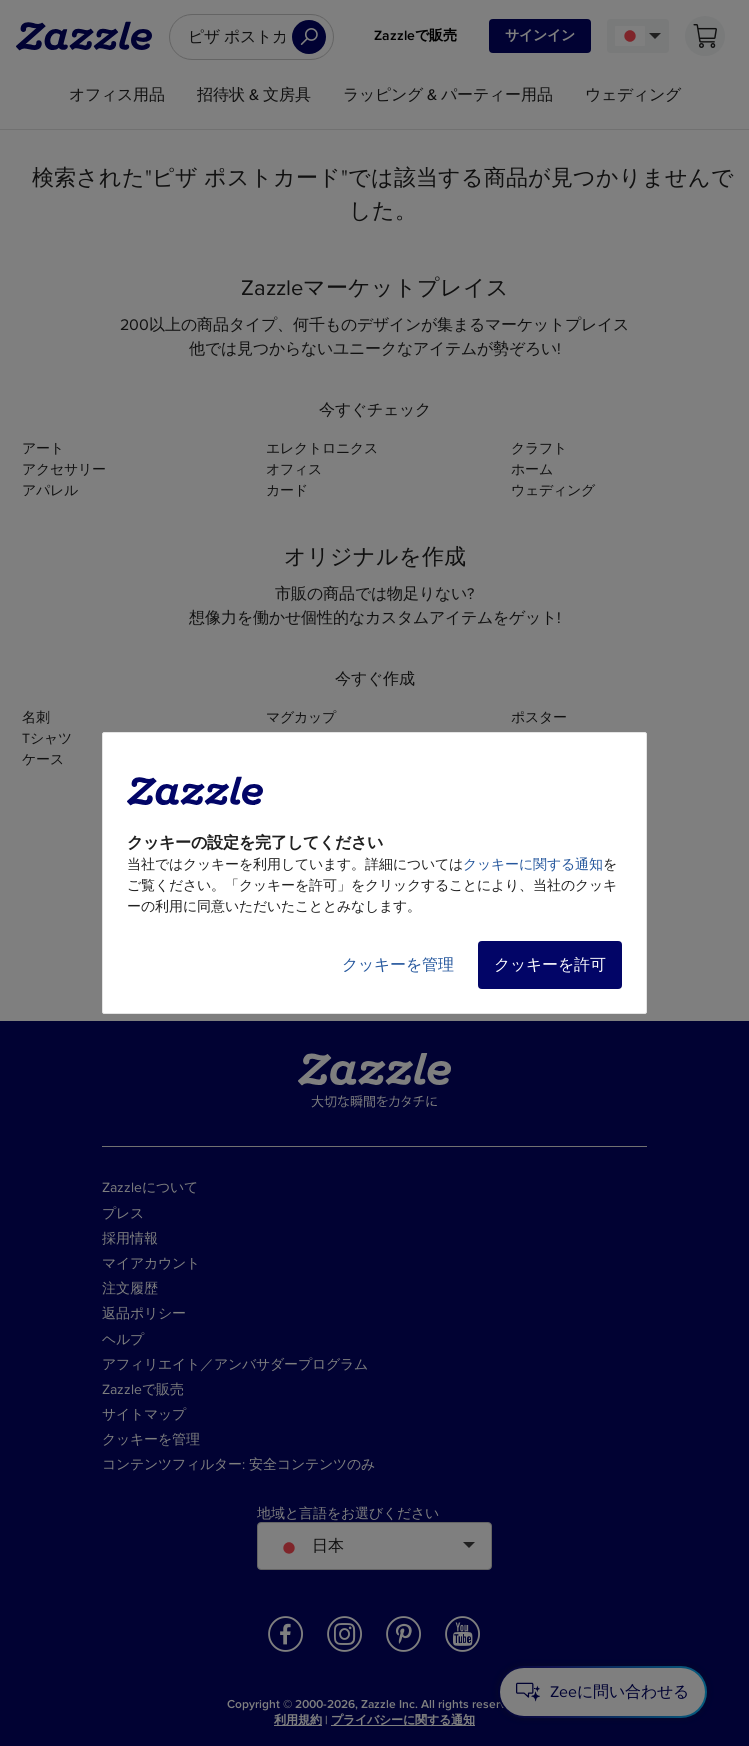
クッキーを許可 (550, 965)
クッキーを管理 (398, 965)
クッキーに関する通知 (533, 864)
